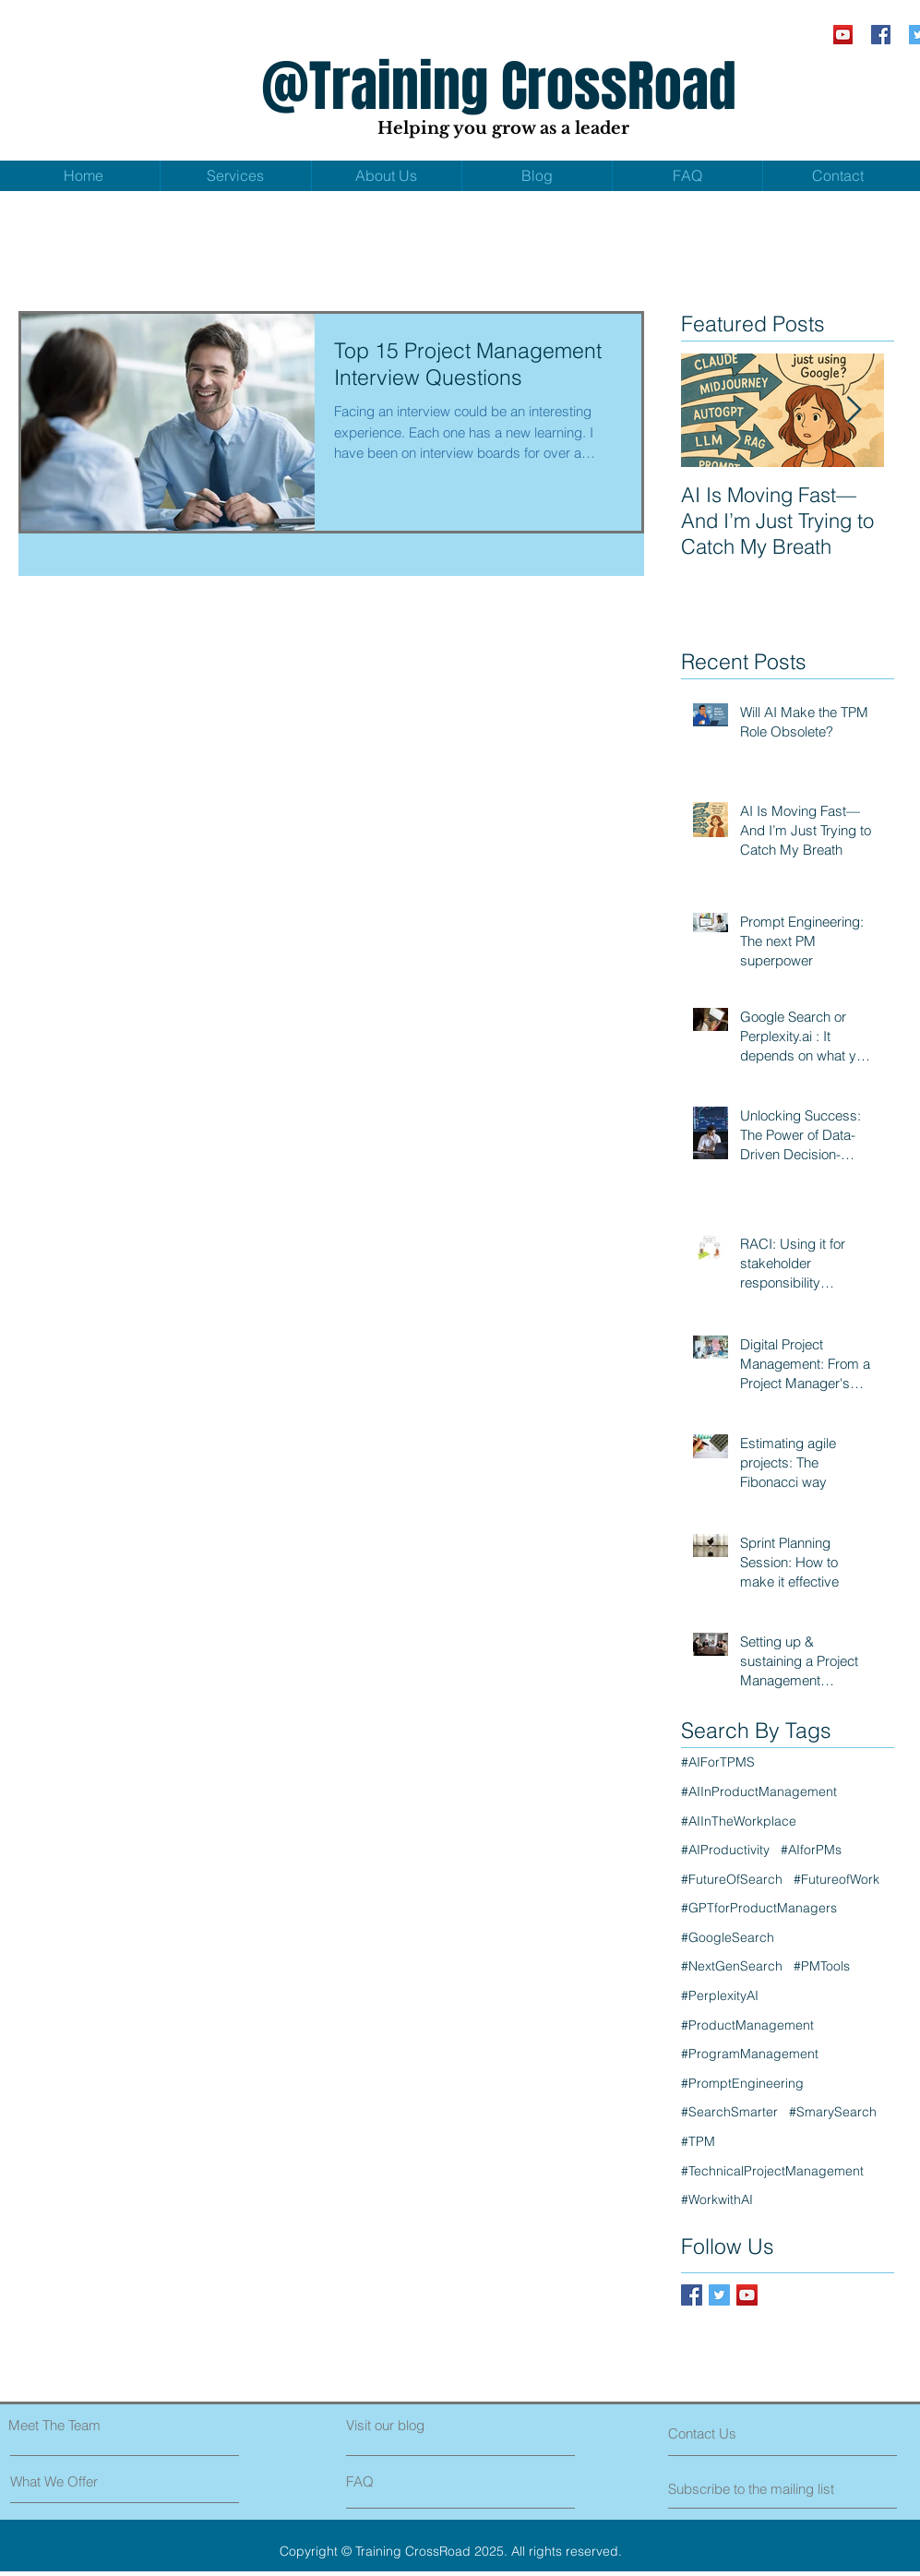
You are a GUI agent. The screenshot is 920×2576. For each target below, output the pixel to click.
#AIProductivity (725, 1849)
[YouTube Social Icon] (843, 34)
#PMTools (822, 1966)
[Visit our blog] (427, 2425)
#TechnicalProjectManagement (772, 2171)
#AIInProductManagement (759, 1791)
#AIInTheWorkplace (738, 1821)
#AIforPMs (811, 1849)
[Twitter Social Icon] (719, 2295)
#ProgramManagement (749, 2053)
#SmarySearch (833, 2111)
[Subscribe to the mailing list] (753, 2488)
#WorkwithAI (717, 2199)
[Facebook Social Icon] (880, 34)
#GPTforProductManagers (759, 1907)
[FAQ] (399, 2481)
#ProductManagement (747, 2025)
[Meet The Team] (88, 2425)
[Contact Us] (737, 2433)
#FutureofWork (836, 1879)
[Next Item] (854, 410)
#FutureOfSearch (732, 1879)
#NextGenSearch (732, 1966)
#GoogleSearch (727, 1937)
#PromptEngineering (742, 2083)
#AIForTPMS (718, 1762)
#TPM (698, 2141)
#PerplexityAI (720, 1995)
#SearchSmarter (729, 2111)
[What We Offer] (79, 2481)
